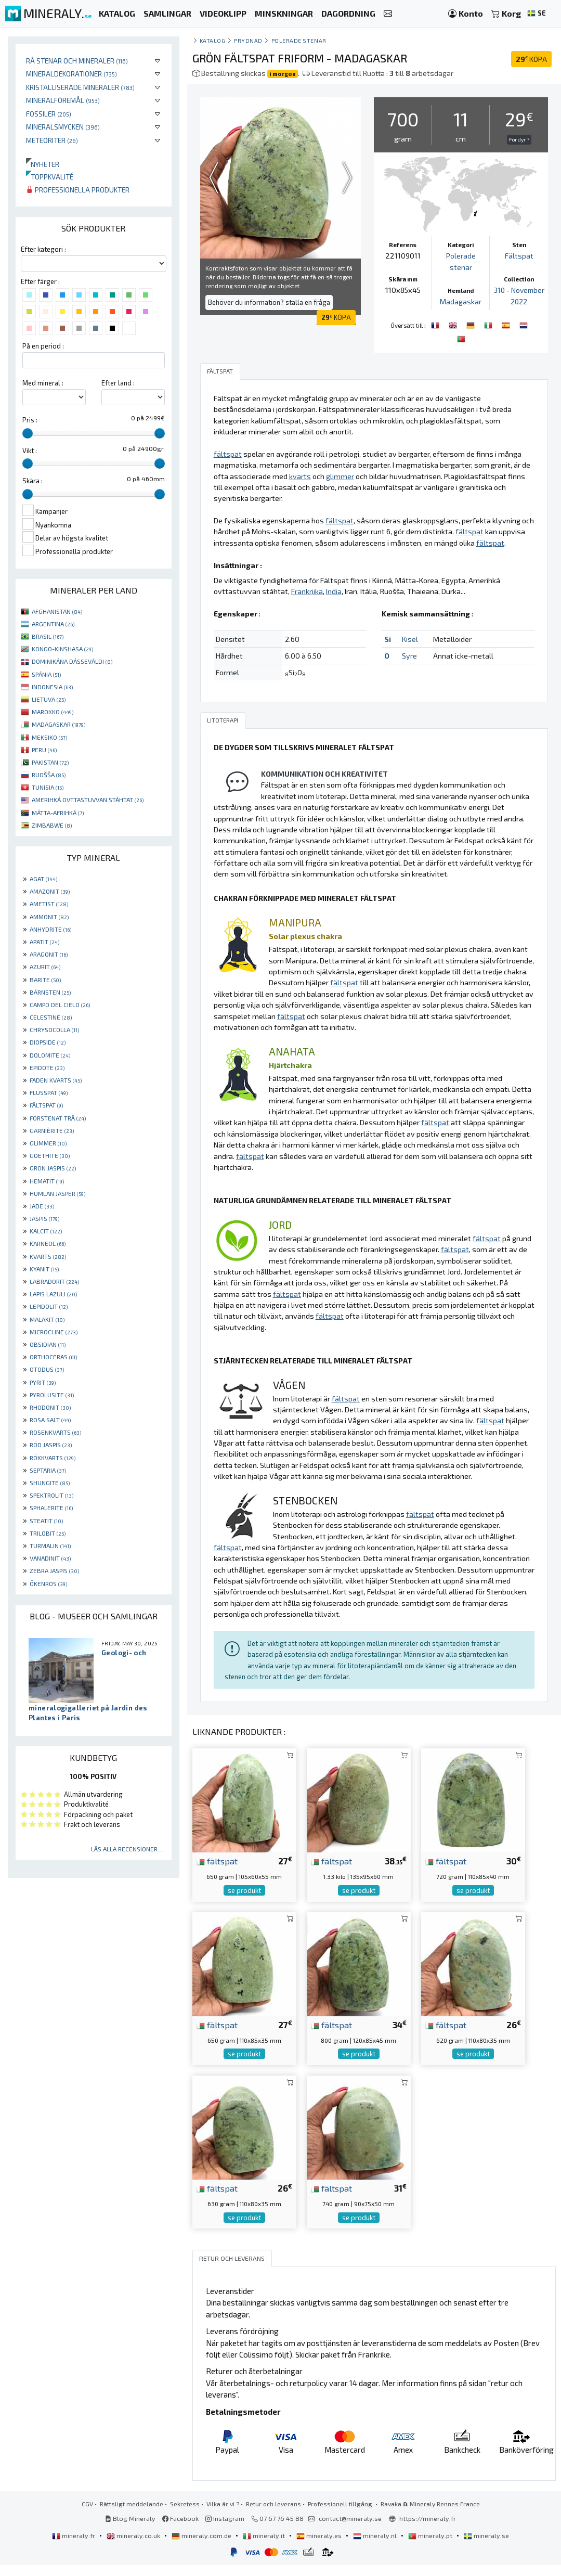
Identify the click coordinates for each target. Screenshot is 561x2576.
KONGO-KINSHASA (62, 648)
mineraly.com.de (202, 2545)
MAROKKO (52, 711)
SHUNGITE (50, 1482)
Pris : (29, 420)
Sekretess (185, 2514)
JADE (42, 1205)
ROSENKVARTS (55, 1432)
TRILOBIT (48, 1533)
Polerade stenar (299, 40)
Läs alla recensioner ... (127, 1848)
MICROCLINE (53, 1331)
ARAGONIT (49, 954)
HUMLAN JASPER (57, 1193)
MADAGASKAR (58, 724)
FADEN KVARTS (56, 1080)
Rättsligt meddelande (131, 2514)
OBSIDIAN (48, 1344)
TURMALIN (50, 1545)
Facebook (180, 2529)
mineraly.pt (431, 2545)
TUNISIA (47, 787)
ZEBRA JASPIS (54, 1570)
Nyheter (42, 164)
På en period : (43, 346)
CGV (87, 2514)
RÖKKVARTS (52, 1457)
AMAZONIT (50, 891)
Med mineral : (42, 383)
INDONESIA (52, 686)
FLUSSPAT (49, 1092)
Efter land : (118, 383)
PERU (44, 749)
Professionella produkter (77, 189)
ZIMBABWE (52, 825)
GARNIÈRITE (52, 1130)
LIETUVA (49, 699)
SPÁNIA (46, 674)
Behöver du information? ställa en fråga (269, 302)
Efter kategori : (43, 249)
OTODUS (47, 1369)
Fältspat (519, 255)
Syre (409, 666)
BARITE (45, 979)
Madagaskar (460, 301)
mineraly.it (264, 2545)
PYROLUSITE (52, 1394)
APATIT (44, 941)
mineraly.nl (375, 2545)
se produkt (244, 1901)
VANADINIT (50, 1558)
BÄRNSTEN (50, 992)
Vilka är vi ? (222, 2514)
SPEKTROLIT (51, 1495)
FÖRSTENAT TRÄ (58, 1118)
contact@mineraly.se (350, 2529)
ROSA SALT (50, 1419)
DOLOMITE (50, 1055)
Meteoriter (52, 140)
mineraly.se (486, 2545)
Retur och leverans (273, 2514)
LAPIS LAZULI (53, 1293)
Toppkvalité (49, 176)
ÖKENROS (48, 1583)
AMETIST (49, 903)
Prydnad (248, 40)
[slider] (27, 433)
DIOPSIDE (48, 1042)
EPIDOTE (47, 1067)
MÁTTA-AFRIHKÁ (58, 812)
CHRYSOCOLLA (54, 1029)
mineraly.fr (74, 2545)
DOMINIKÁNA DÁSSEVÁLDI (72, 661)
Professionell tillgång (341, 2514)
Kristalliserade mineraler (80, 87)
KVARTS (48, 1256)
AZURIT (45, 966)
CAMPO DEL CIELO (60, 1004)
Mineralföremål (63, 100)
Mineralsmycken (63, 126)
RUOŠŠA (49, 774)
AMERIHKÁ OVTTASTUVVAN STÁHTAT (87, 799)
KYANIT (44, 1268)
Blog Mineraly (130, 2529)
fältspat (217, 1871)
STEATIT (46, 1520)
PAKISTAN (50, 762)
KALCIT (46, 1230)
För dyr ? (519, 139)
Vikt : (29, 450)
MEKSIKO (49, 737)
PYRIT (43, 1382)
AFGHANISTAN (57, 611)
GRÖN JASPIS (53, 1167)
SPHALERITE (51, 1507)
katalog (213, 40)
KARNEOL (48, 1243)
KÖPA (531, 59)
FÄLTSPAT (46, 1105)
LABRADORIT (54, 1281)
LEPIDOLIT (49, 1306)
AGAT (43, 878)
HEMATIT (47, 1180)
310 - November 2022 (519, 301)
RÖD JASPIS (51, 1444)
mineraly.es (319, 2545)
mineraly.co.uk (134, 2545)
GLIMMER (48, 1143)
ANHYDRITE (50, 929)
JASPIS (44, 1218)
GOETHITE (50, 1155)
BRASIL (47, 636)
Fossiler (48, 113)
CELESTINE (51, 1017)
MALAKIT (47, 1319)
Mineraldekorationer (71, 73)
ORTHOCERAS (53, 1356)
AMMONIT (49, 916)
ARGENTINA (53, 623)
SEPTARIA (48, 1470)
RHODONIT (50, 1407)
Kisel (410, 649)
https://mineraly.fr (427, 2529)
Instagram (224, 2529)
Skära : (32, 480)
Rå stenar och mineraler (77, 60)
